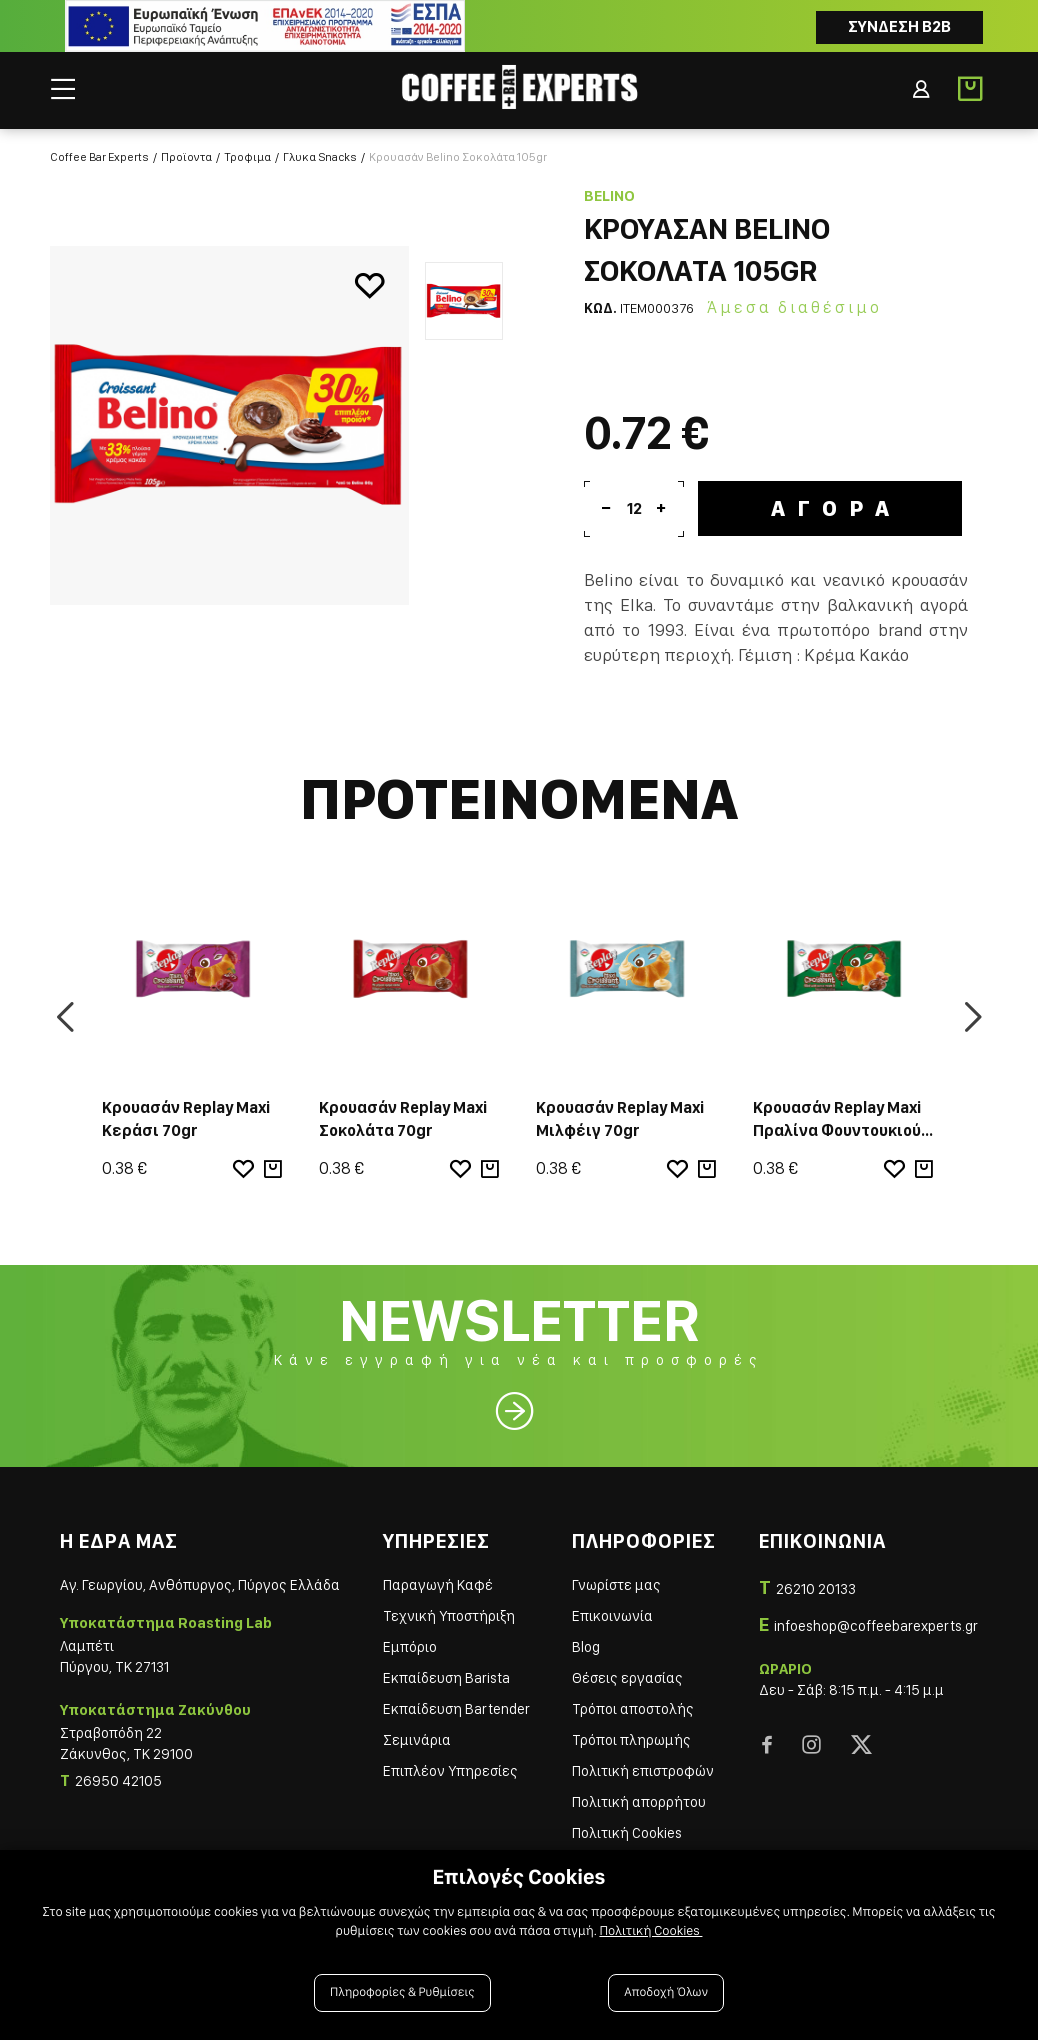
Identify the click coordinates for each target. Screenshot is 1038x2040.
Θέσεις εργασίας (627, 1678)
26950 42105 (118, 1781)
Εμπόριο (410, 1647)
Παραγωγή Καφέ (438, 1585)
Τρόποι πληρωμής (631, 1740)
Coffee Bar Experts (99, 157)
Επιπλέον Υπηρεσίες (450, 1771)
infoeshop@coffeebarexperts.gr (876, 1626)
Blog (586, 1647)
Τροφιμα (247, 157)
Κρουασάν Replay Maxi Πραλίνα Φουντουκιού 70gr (837, 1130)
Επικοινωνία (612, 1616)
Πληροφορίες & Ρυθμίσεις (402, 1992)
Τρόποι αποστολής (633, 1709)
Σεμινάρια (417, 1740)
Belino (609, 196)
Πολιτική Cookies (627, 1833)
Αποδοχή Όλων (666, 1992)
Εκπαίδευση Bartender (456, 1709)
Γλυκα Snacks (320, 157)
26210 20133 (816, 1589)
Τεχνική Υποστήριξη (449, 1616)
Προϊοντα (186, 157)
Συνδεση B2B (899, 26)
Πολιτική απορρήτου (639, 1802)
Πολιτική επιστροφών (643, 1771)
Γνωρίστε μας (616, 1585)
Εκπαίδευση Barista (446, 1678)
